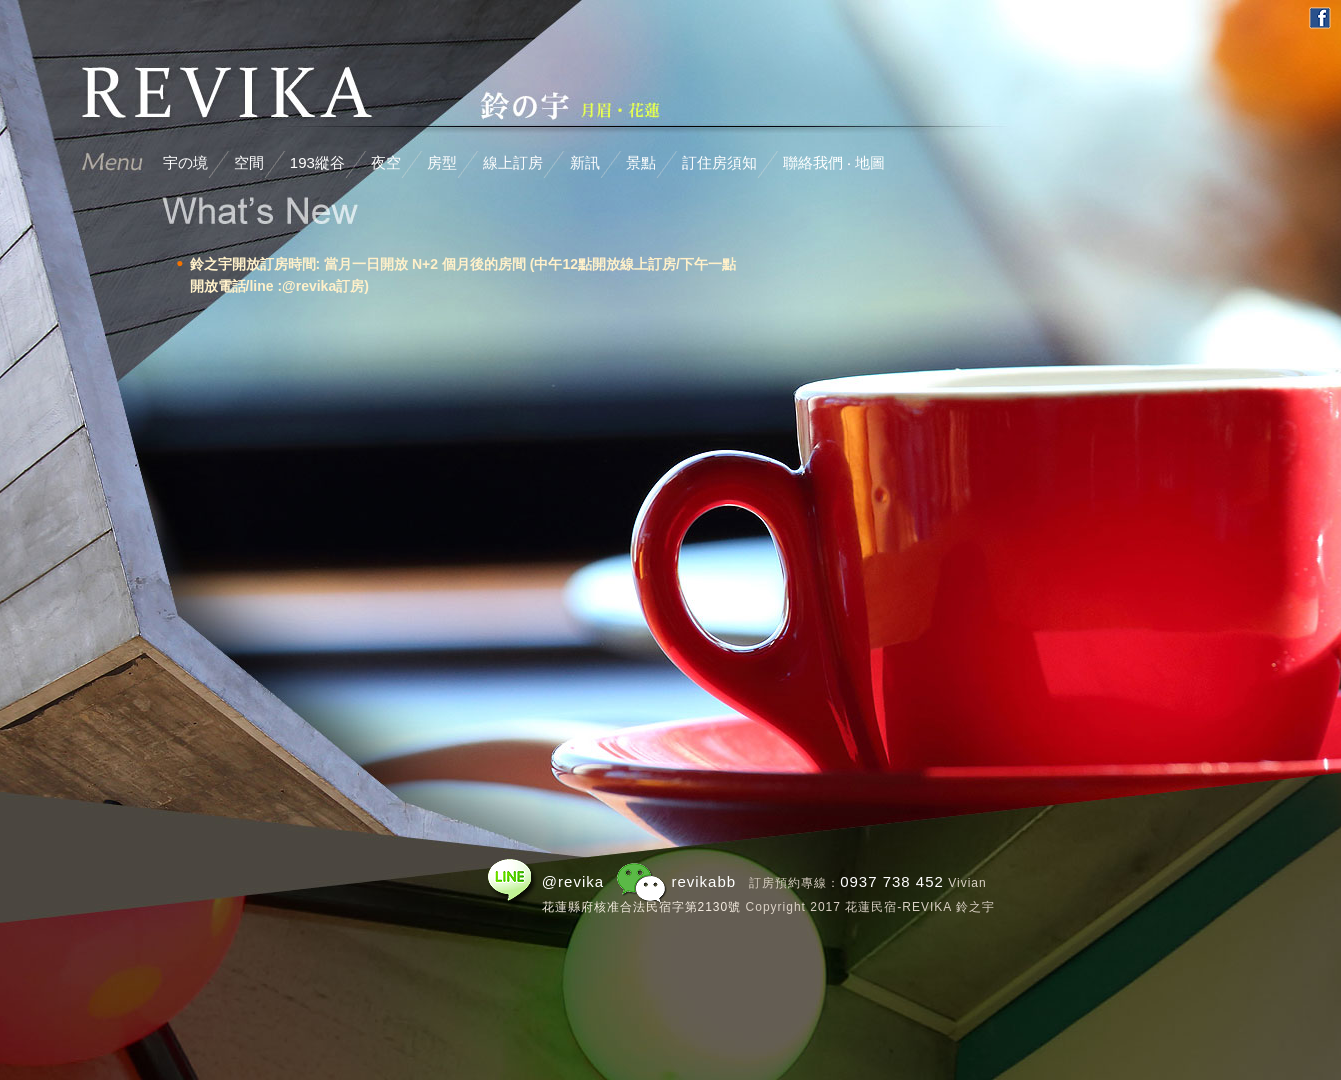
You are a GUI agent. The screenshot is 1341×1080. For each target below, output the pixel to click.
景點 (641, 162)
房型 (442, 162)
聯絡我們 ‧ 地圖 (834, 162)
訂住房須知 (719, 162)
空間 (249, 162)
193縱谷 (317, 162)
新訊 (585, 162)
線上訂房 (513, 162)
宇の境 (185, 162)
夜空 (386, 162)
